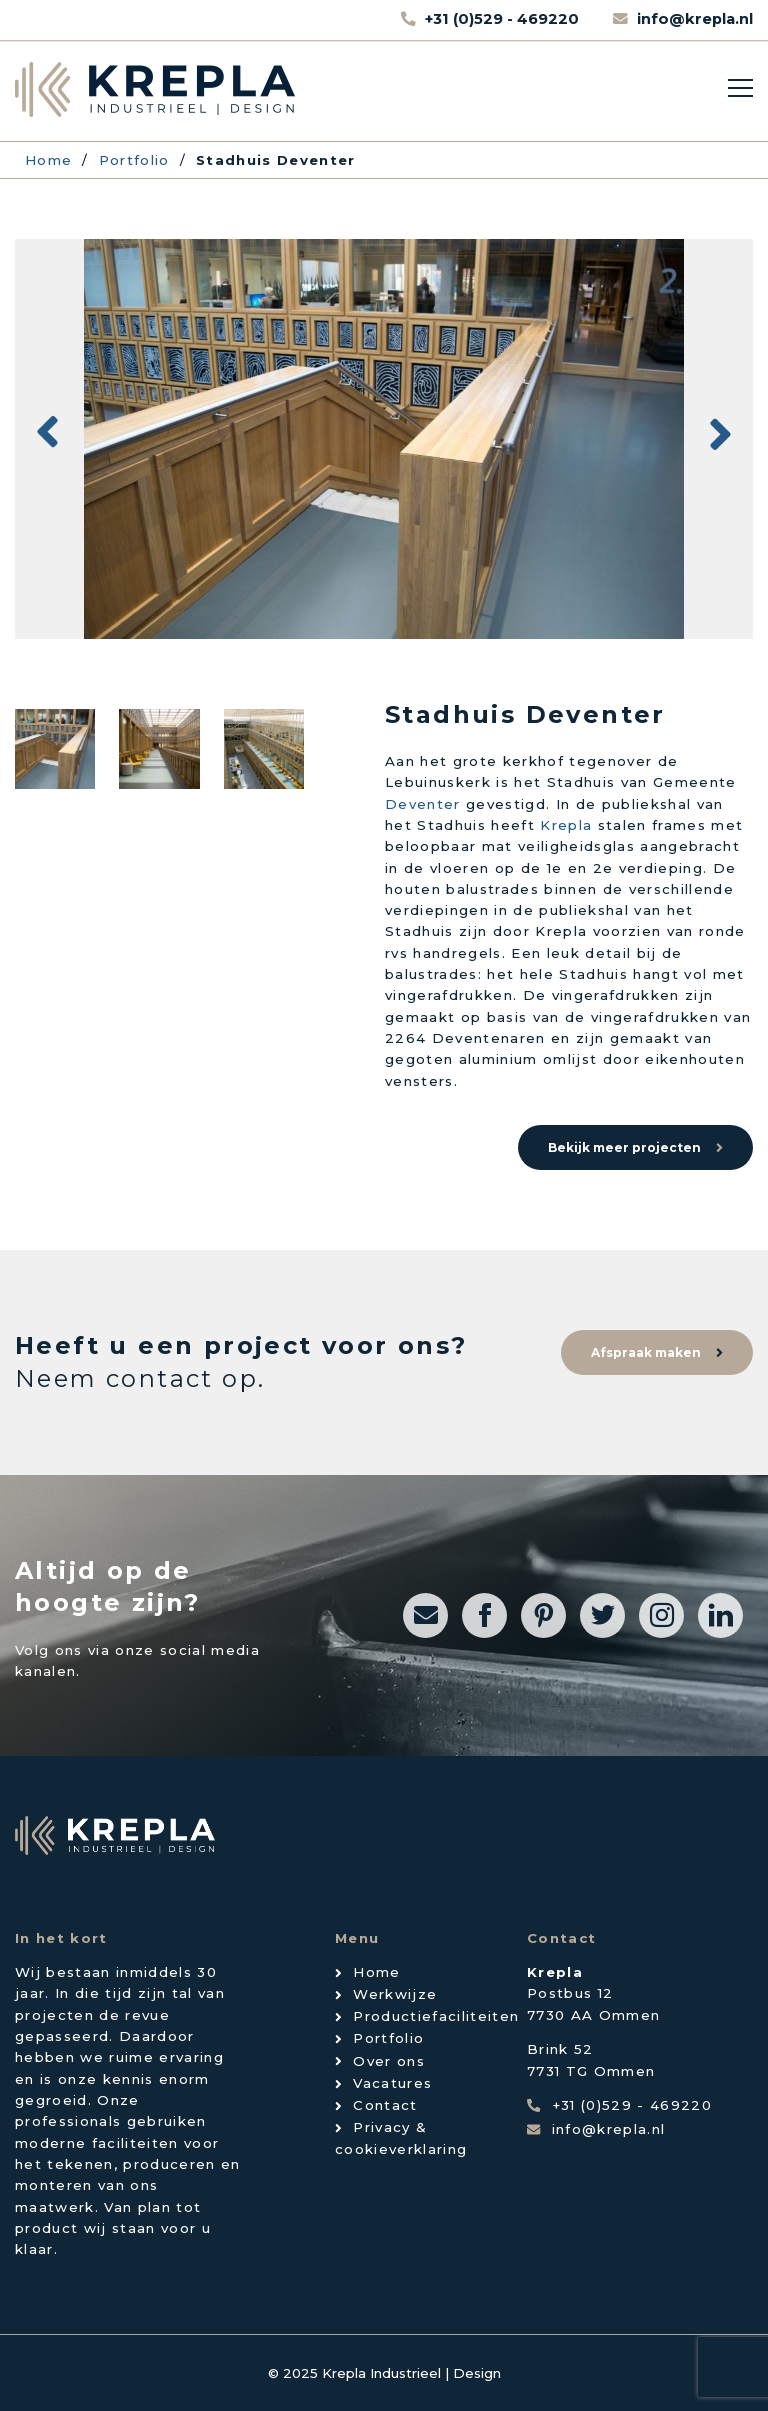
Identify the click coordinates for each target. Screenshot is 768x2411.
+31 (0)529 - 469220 (504, 19)
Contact (385, 2105)
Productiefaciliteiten (436, 2016)
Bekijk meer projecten (624, 1147)
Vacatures (392, 2083)
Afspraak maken (646, 1352)
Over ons (389, 2061)
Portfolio (388, 2038)
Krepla (566, 825)
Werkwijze (395, 1994)
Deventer (423, 804)
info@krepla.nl (695, 19)
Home (376, 1972)
